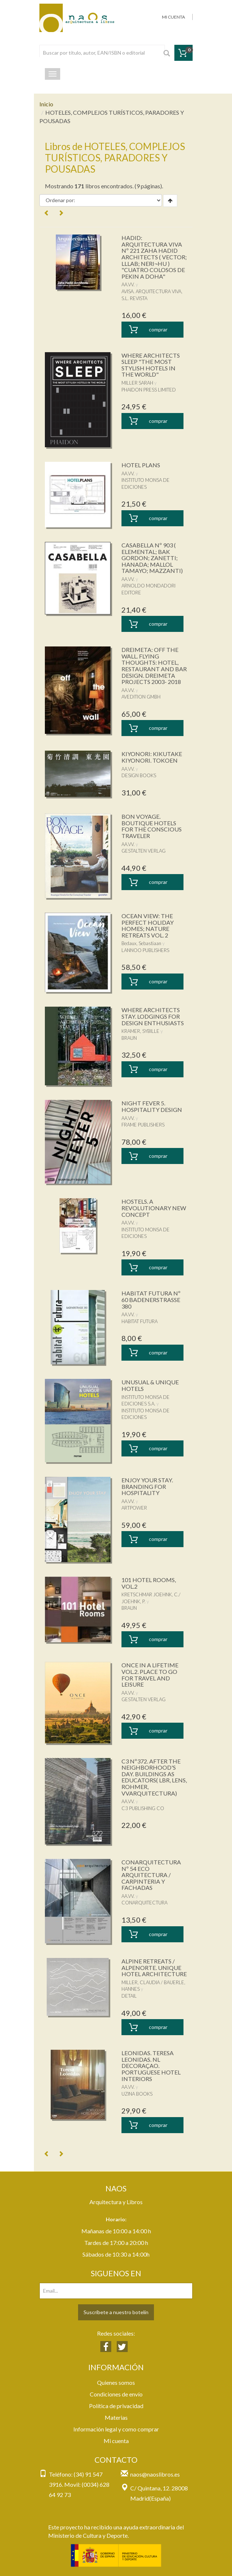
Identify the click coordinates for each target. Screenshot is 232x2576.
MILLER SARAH (137, 383)
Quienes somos (116, 2382)
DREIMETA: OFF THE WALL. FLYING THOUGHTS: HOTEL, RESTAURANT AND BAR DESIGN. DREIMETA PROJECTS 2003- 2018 (154, 665)
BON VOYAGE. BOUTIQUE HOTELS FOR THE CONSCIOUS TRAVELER (151, 826)
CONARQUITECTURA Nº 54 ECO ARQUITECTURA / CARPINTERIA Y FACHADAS (151, 1875)
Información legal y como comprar (116, 2429)
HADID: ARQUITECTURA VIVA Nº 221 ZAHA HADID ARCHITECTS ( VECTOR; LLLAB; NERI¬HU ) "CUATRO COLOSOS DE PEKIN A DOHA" (154, 257)
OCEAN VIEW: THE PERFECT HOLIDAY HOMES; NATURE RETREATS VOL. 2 (147, 925)
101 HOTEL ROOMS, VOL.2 (148, 1583)
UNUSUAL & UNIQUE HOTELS (150, 1385)
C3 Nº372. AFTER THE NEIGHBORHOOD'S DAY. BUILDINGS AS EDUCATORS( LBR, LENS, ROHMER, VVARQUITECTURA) (154, 1777)
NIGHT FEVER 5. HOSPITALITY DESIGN (151, 1106)
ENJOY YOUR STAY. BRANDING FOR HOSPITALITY (147, 1486)
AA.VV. (128, 284)
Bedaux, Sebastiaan (141, 943)
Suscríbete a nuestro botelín (116, 2312)
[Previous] (46, 213)
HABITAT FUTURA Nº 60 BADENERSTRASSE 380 (151, 1299)
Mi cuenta (116, 2440)
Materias (116, 2417)
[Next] (61, 213)
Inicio (46, 104)
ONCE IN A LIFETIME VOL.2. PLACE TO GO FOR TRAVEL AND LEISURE (149, 1674)
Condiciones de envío (116, 2394)
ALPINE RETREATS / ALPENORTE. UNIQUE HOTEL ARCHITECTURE (154, 1967)
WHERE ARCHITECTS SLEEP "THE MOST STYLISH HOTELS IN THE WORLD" (150, 365)
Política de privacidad (116, 2405)
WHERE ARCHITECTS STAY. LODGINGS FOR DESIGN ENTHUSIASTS (152, 1016)
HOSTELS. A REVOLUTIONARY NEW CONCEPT (153, 1208)
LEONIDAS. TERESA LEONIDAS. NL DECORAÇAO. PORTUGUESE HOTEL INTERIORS (151, 2065)
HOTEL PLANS (140, 464)
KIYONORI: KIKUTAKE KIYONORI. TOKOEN (151, 757)
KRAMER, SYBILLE (140, 1031)
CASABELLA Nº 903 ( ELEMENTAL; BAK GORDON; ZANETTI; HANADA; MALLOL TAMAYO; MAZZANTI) (152, 558)
